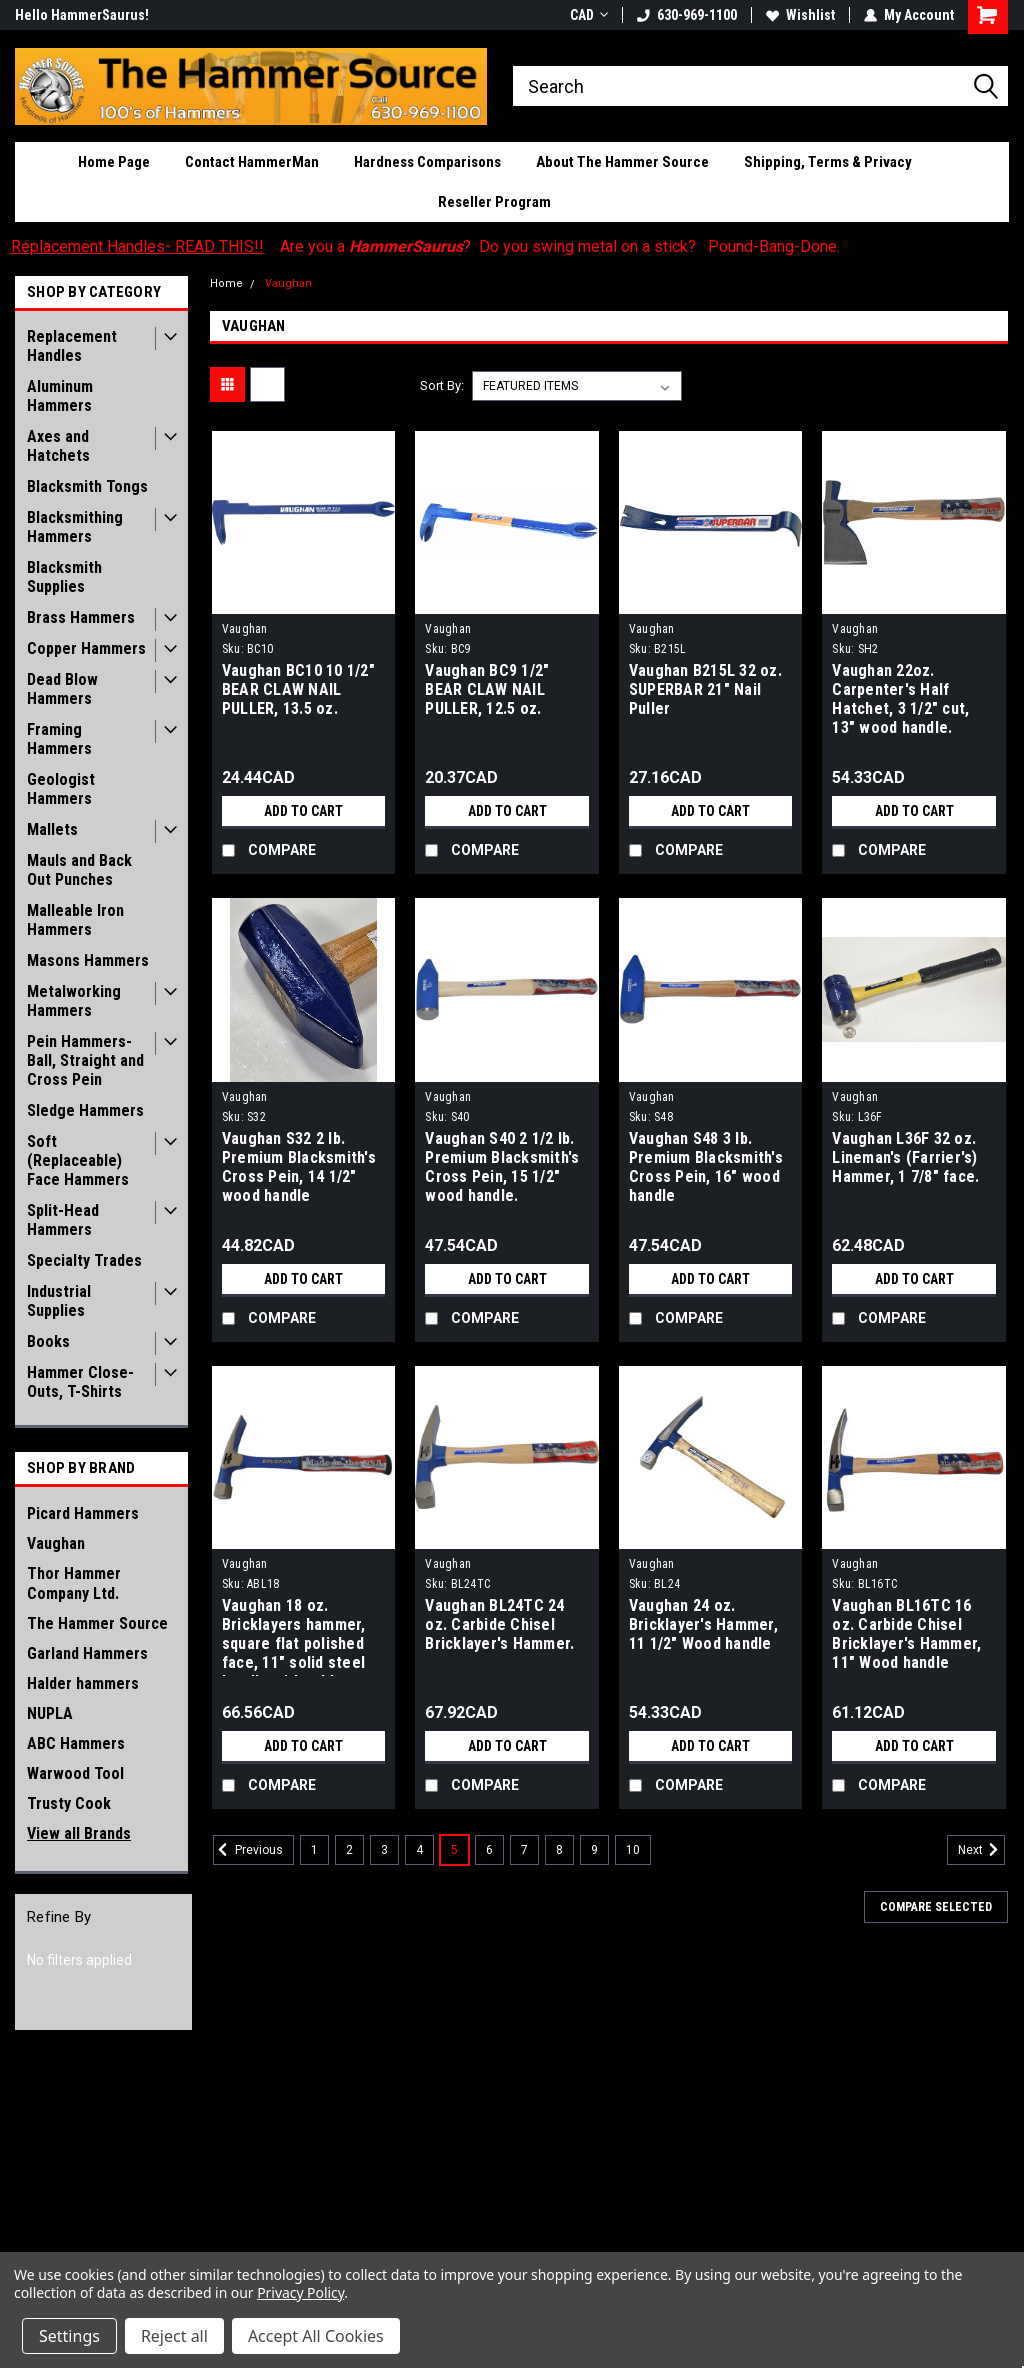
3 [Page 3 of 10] (384, 1850)
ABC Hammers (76, 1743)
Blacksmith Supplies (64, 577)
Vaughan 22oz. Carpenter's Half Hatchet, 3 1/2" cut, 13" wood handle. (900, 699)
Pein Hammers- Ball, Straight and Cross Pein (85, 1060)
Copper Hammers (86, 648)
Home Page (114, 162)
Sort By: (442, 385)
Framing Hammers (59, 739)
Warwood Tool (75, 1773)
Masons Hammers (88, 960)
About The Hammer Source (622, 162)
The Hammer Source (97, 1623)
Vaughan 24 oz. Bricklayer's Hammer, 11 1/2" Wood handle (703, 1624)
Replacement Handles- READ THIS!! (137, 246)
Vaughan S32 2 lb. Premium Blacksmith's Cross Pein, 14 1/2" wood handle (299, 1167)
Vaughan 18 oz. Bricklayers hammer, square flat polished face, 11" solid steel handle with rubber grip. (294, 1636)
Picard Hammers (83, 1513)
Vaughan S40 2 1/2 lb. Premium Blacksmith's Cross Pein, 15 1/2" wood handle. (502, 1167)
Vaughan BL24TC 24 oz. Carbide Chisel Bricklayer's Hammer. (499, 1624)
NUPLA (50, 1713)
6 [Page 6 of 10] (489, 1850)
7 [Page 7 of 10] (524, 1850)
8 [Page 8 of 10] (559, 1850)
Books (48, 1341)
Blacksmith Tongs (87, 486)
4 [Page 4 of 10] (419, 1850)
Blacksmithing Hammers (75, 527)
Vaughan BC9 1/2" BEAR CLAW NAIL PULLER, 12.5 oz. (487, 689)
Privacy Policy (300, 2292)
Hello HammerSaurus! (82, 15)
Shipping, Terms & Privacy (828, 162)
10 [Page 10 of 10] (633, 1850)
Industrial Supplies (59, 1301)
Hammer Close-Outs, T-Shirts (80, 1382)
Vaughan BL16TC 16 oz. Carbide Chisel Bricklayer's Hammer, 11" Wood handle (906, 1634)
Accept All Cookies (316, 2336)
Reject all (174, 2336)
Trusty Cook (69, 1803)
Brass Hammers (81, 617)
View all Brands (79, 1833)
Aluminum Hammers (60, 396)
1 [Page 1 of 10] (314, 1850)
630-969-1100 (687, 15)
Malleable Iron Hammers (75, 920)
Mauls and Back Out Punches (79, 870)
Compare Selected (936, 1907)
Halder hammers (83, 1683)
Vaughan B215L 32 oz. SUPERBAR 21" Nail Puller (705, 689)
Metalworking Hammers (74, 1001)
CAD (589, 15)
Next (981, 1850)
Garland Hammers (87, 1653)
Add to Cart (303, 811)
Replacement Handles (72, 346)
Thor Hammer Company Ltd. (74, 1583)
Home (226, 283)
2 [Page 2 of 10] (349, 1850)
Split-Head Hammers (63, 1220)
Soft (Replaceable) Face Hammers (78, 1160)
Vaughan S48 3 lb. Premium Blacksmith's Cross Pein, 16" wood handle (706, 1167)
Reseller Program (494, 202)
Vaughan (56, 1543)
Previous (248, 1850)
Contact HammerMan (252, 162)
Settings (69, 2336)
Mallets (52, 829)
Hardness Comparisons (427, 162)
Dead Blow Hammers (62, 689)
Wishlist (800, 15)
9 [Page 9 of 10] (594, 1850)
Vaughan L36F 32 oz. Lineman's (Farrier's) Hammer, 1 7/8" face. (905, 1157)
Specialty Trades (84, 1260)
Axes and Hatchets (58, 446)
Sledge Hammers (85, 1110)
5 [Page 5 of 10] (454, 1850)
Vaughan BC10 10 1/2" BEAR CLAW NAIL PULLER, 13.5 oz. (298, 689)
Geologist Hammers (61, 789)
